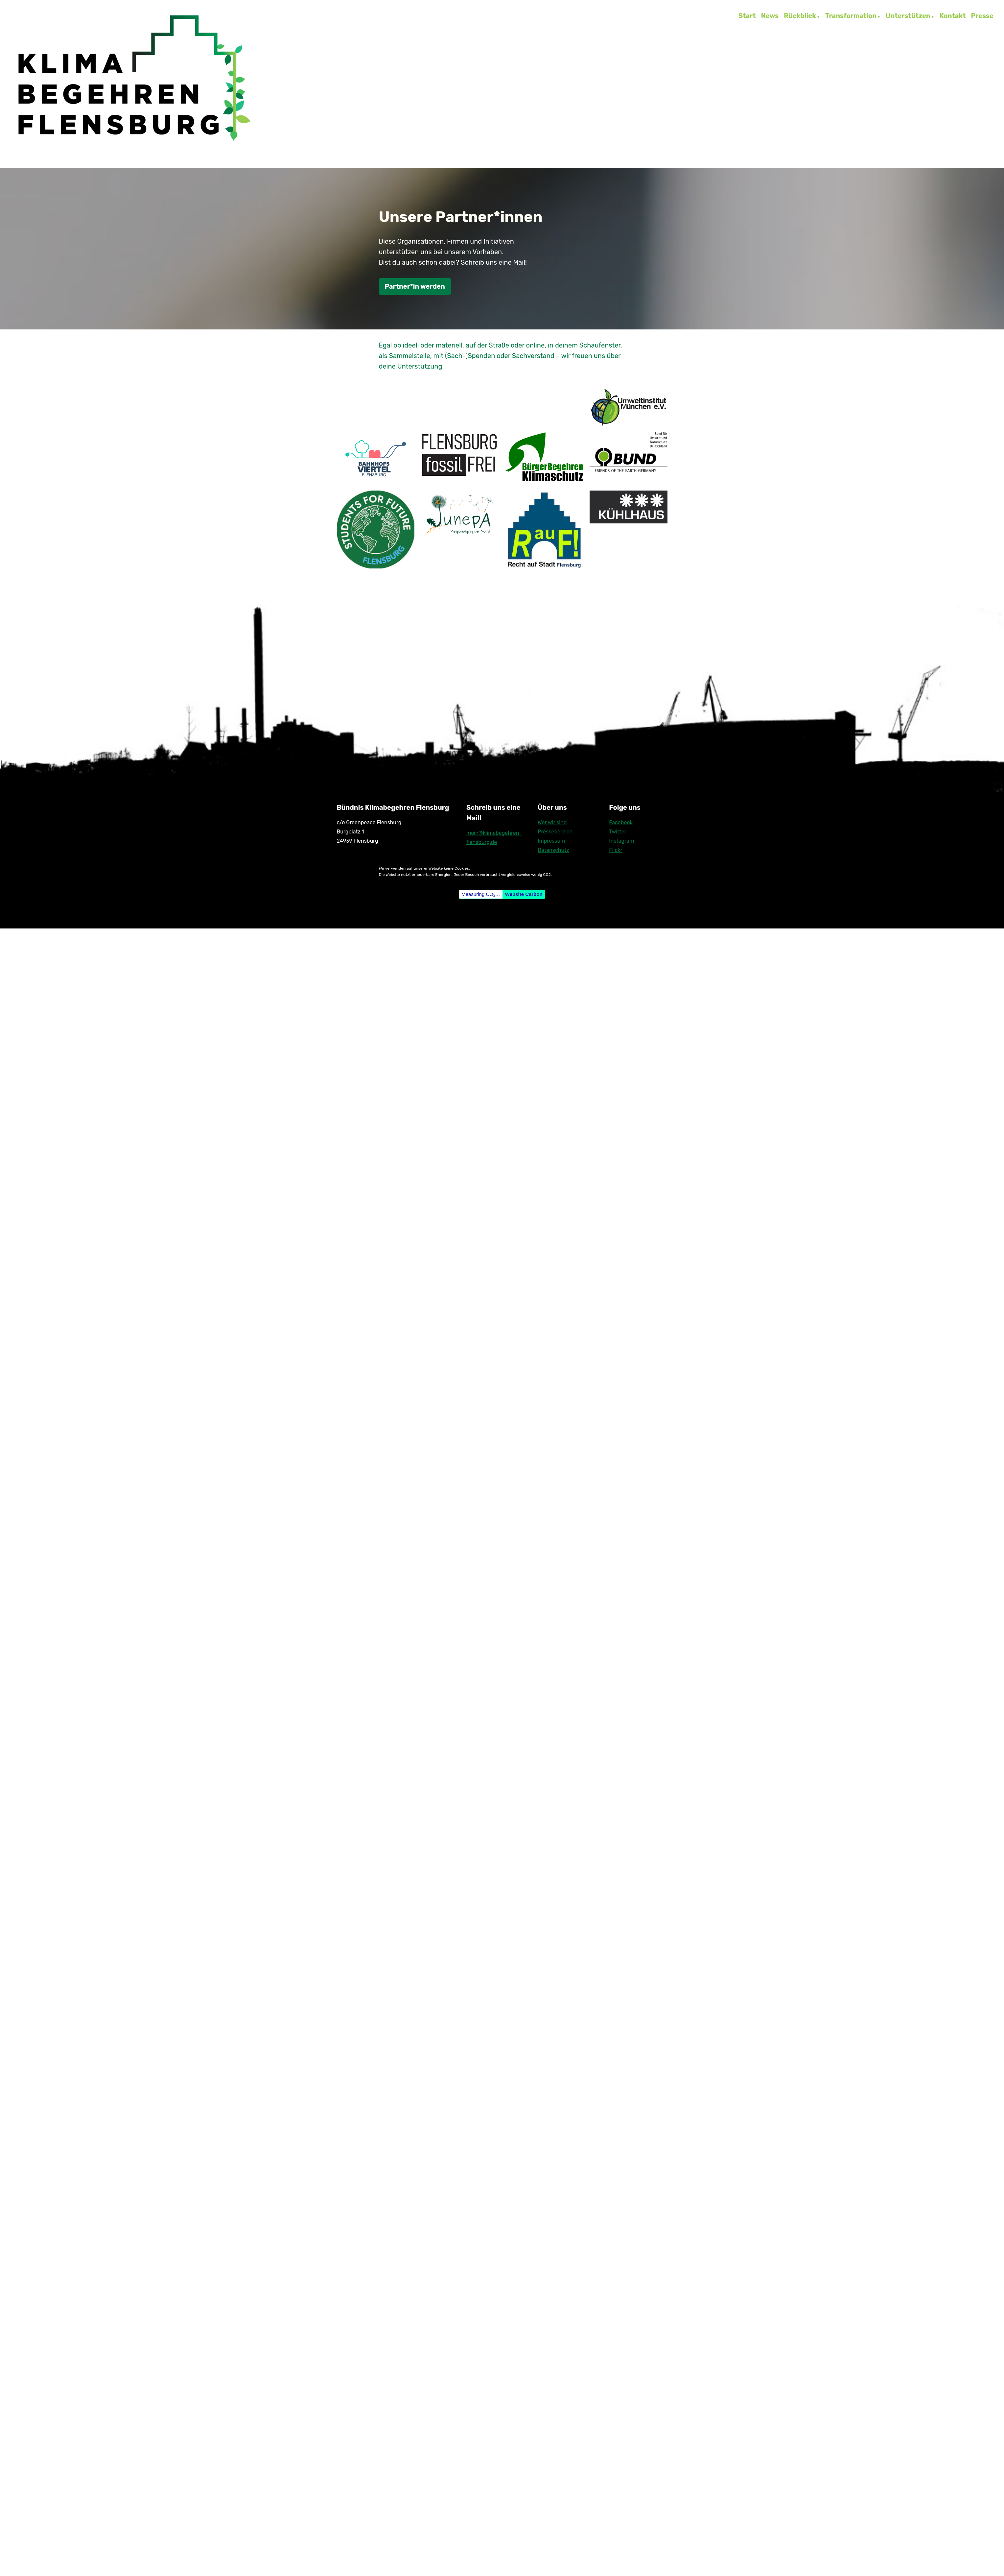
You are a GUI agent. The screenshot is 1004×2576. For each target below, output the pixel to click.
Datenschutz (553, 850)
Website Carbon (524, 894)
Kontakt (953, 16)
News (770, 16)
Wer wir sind (552, 822)
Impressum (551, 841)
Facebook (621, 822)
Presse (982, 16)
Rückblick (800, 16)
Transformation (850, 16)
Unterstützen (908, 16)
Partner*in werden (415, 286)
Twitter (617, 832)
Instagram (621, 841)
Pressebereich (555, 832)
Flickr (615, 850)
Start (747, 16)
